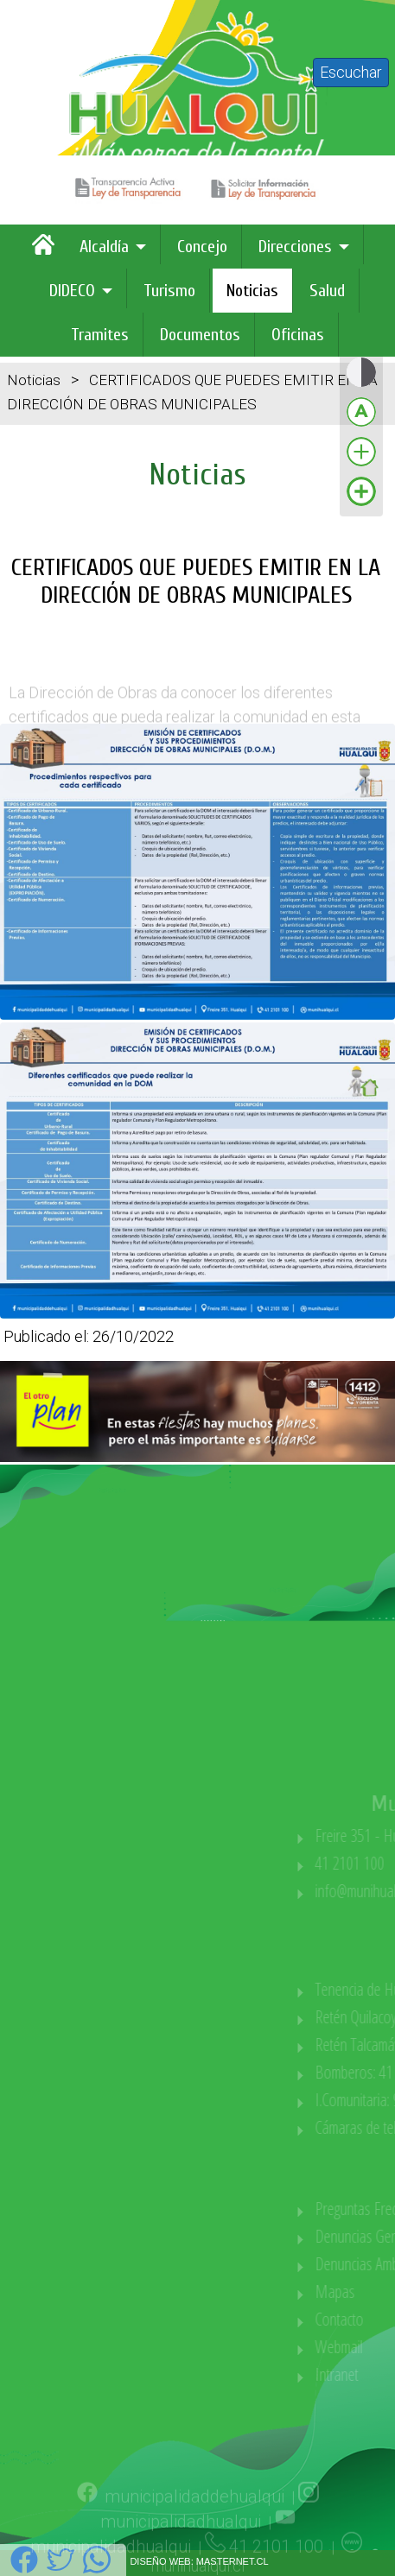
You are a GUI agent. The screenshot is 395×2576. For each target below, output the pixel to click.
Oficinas (297, 335)
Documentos (200, 335)
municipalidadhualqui (180, 2548)
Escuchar (351, 72)
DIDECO (72, 291)
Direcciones (295, 246)
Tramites (100, 335)
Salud (327, 291)
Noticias (252, 291)
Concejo (202, 246)
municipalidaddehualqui (194, 2523)
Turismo (169, 291)
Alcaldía (104, 246)
